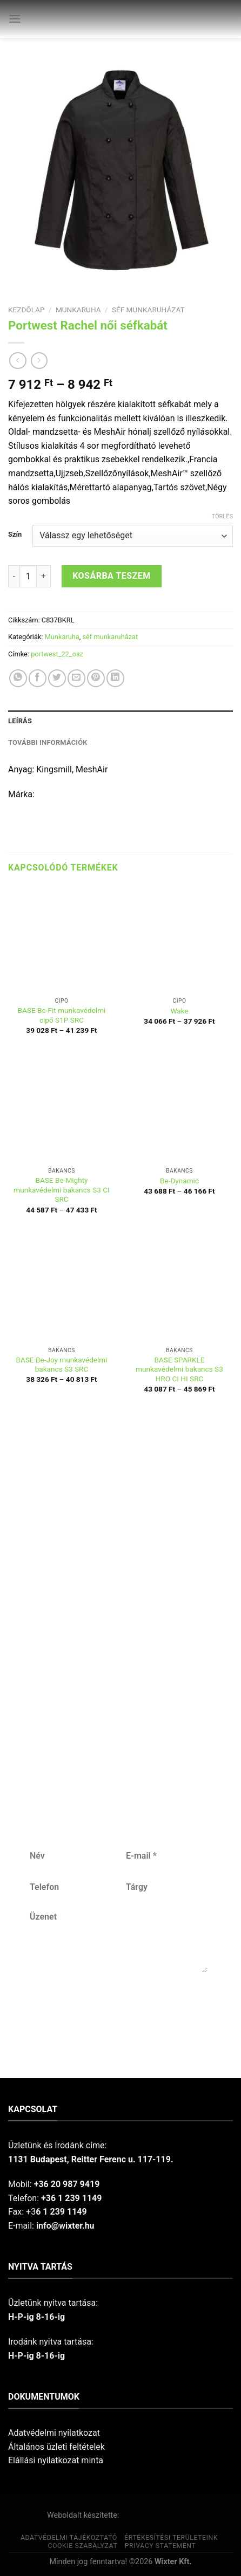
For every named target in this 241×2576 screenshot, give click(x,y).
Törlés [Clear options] (222, 516)
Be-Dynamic (179, 1180)
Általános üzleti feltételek (56, 2447)
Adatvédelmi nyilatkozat (54, 2433)
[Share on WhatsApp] (18, 678)
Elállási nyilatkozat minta (55, 2460)
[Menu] (14, 18)
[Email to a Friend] (76, 678)
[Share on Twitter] (57, 678)
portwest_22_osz (57, 654)
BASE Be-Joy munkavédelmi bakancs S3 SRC (61, 1364)
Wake (179, 1010)
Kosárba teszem (111, 576)
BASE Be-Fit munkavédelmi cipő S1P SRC (62, 1015)
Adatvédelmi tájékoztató (69, 2537)
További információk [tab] (48, 742)
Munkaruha (78, 309)
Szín (15, 534)
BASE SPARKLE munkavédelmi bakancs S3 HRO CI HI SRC (179, 1369)
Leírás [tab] (20, 721)
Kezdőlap (26, 309)
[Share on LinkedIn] (115, 678)
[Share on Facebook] (37, 678)
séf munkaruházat (148, 309)
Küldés (117, 2008)
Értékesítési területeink (171, 2537)
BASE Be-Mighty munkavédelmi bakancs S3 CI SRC (62, 1189)
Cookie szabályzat (82, 2546)
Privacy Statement (160, 2546)
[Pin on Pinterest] (96, 678)
